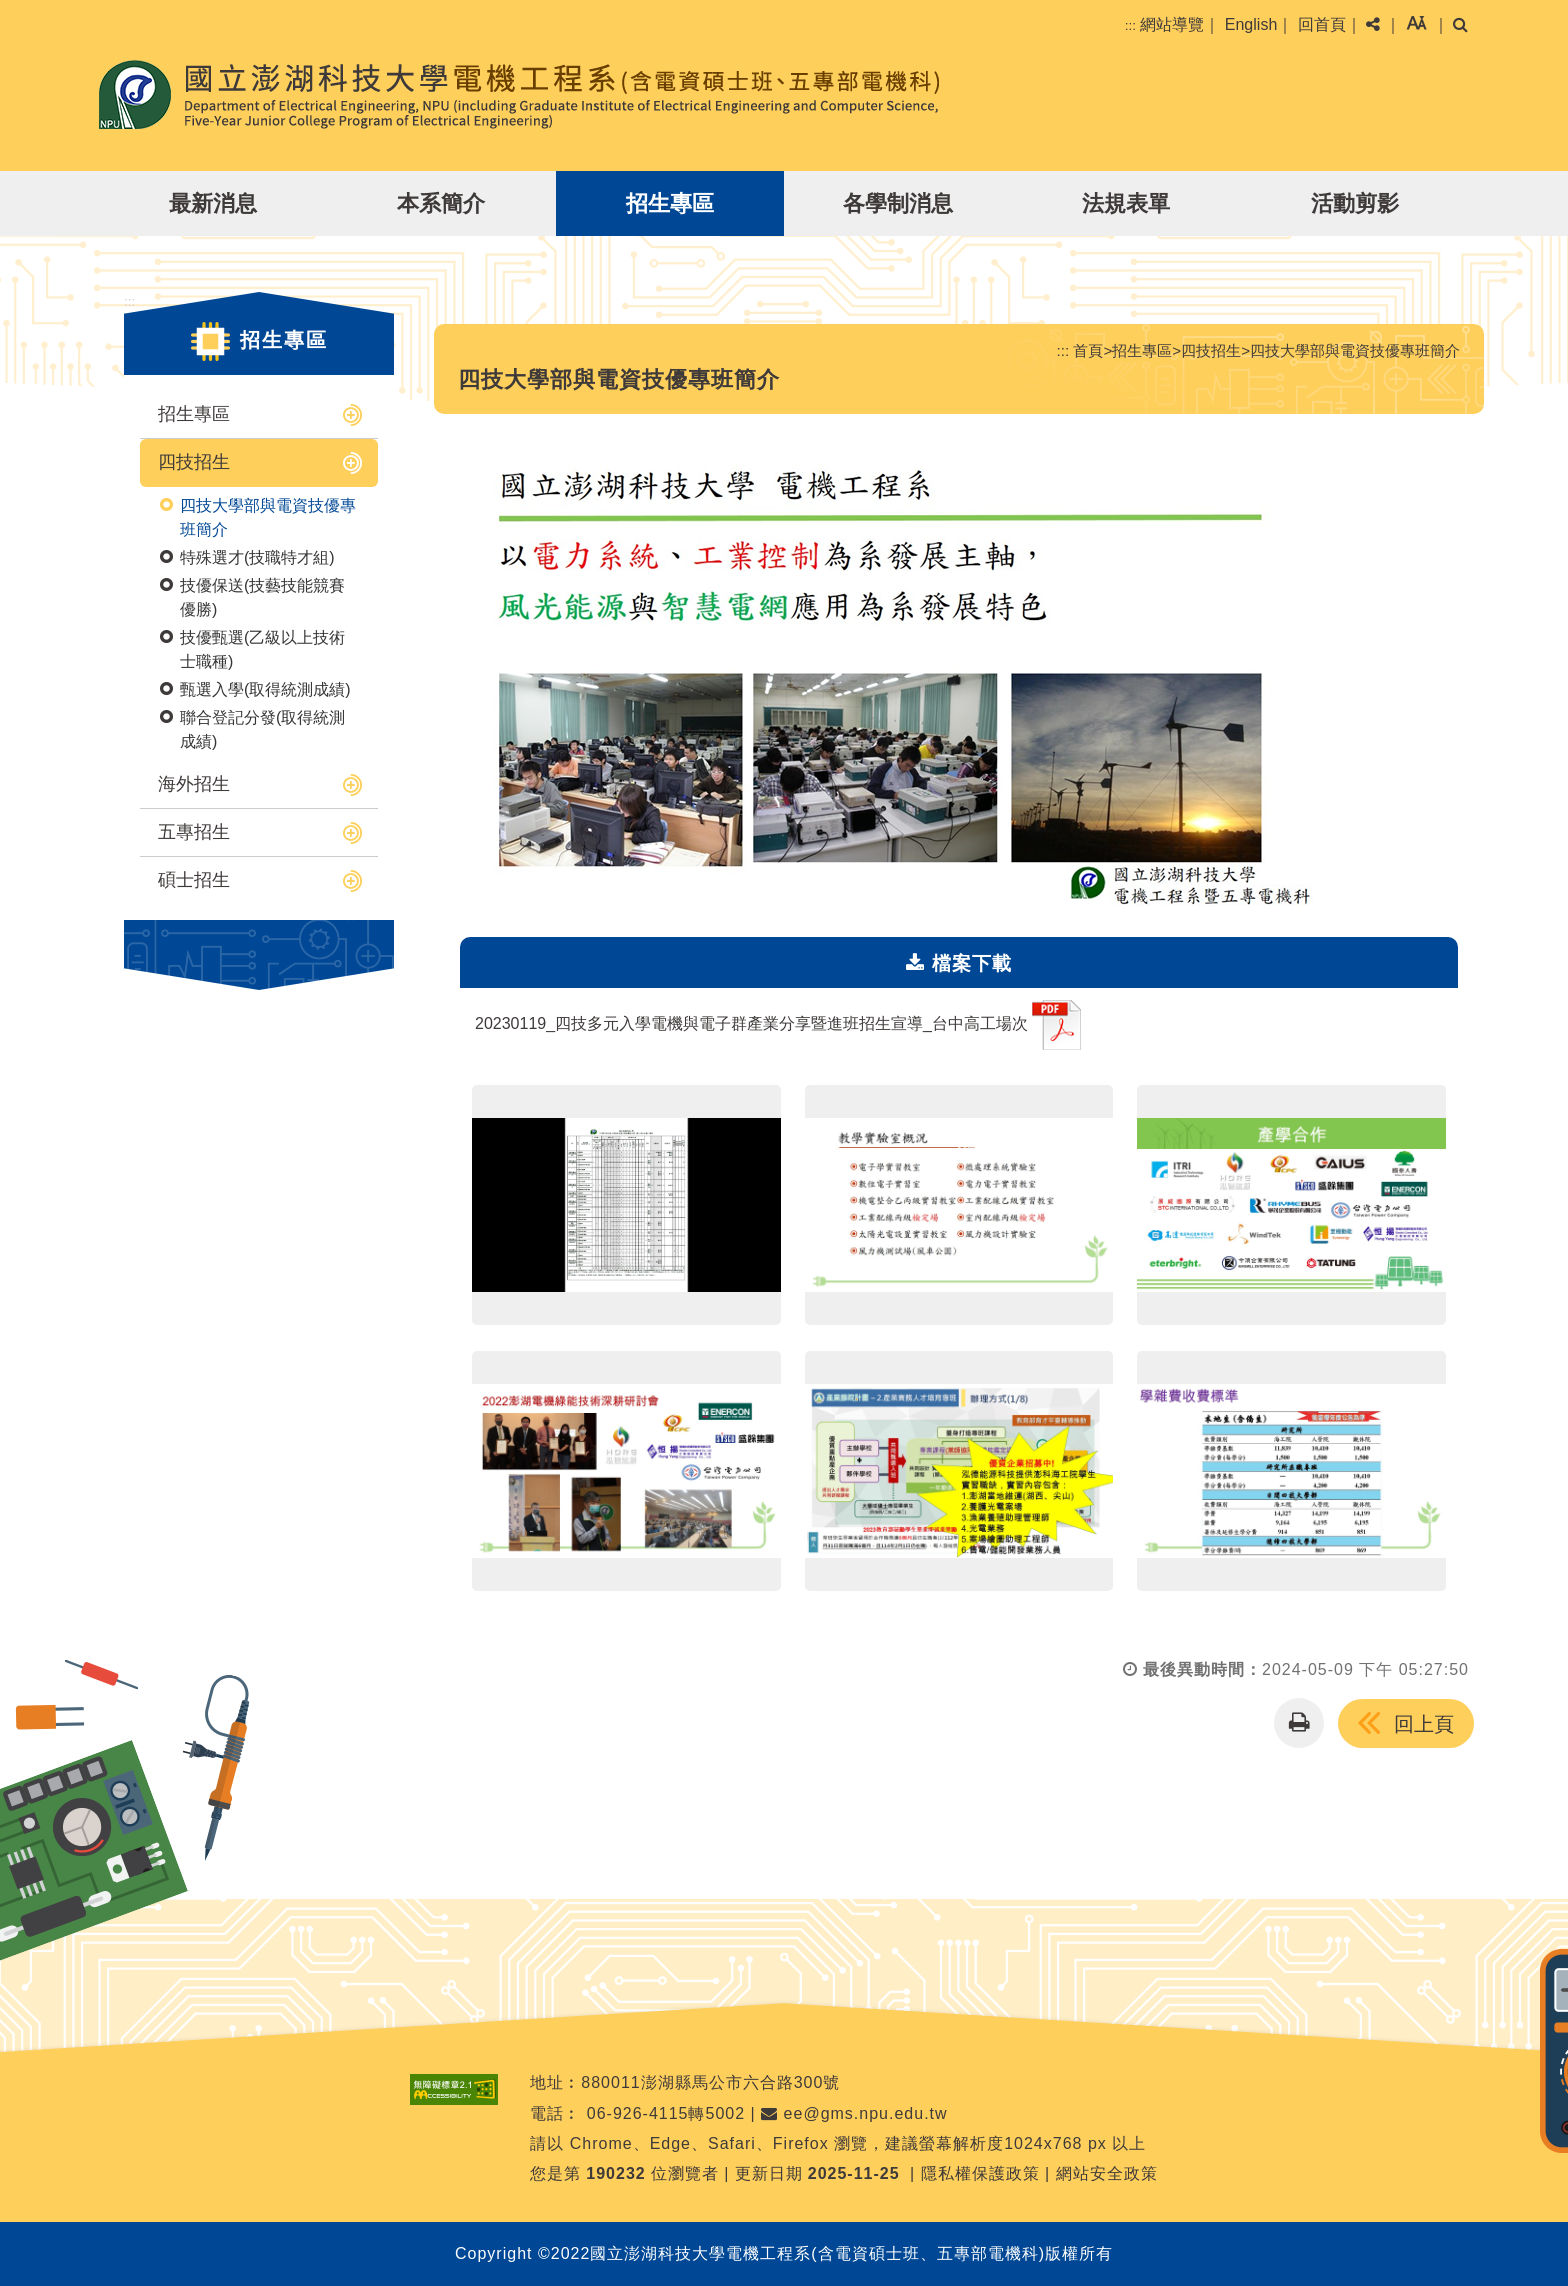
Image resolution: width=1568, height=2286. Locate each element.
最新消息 (213, 203)
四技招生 (194, 462)
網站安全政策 (1107, 2173)
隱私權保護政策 (980, 2173)
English (1251, 24)
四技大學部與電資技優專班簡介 (268, 517)
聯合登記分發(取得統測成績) (262, 729)
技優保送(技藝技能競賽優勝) (262, 597)
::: (1130, 25)
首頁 (1088, 350)
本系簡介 (441, 203)
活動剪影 (1355, 203)
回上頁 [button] (1424, 1724)
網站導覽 (1172, 24)
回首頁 (1322, 24)
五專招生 (194, 832)
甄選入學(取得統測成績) (265, 689)
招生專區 (670, 203)
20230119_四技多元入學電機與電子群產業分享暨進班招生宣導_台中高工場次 (778, 1025)
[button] (1416, 25)
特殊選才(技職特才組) (257, 557)
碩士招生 (194, 880)
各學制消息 (898, 203)
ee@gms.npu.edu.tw (854, 2113)
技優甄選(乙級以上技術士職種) (262, 649)
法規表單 (1126, 203)
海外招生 (194, 784)
